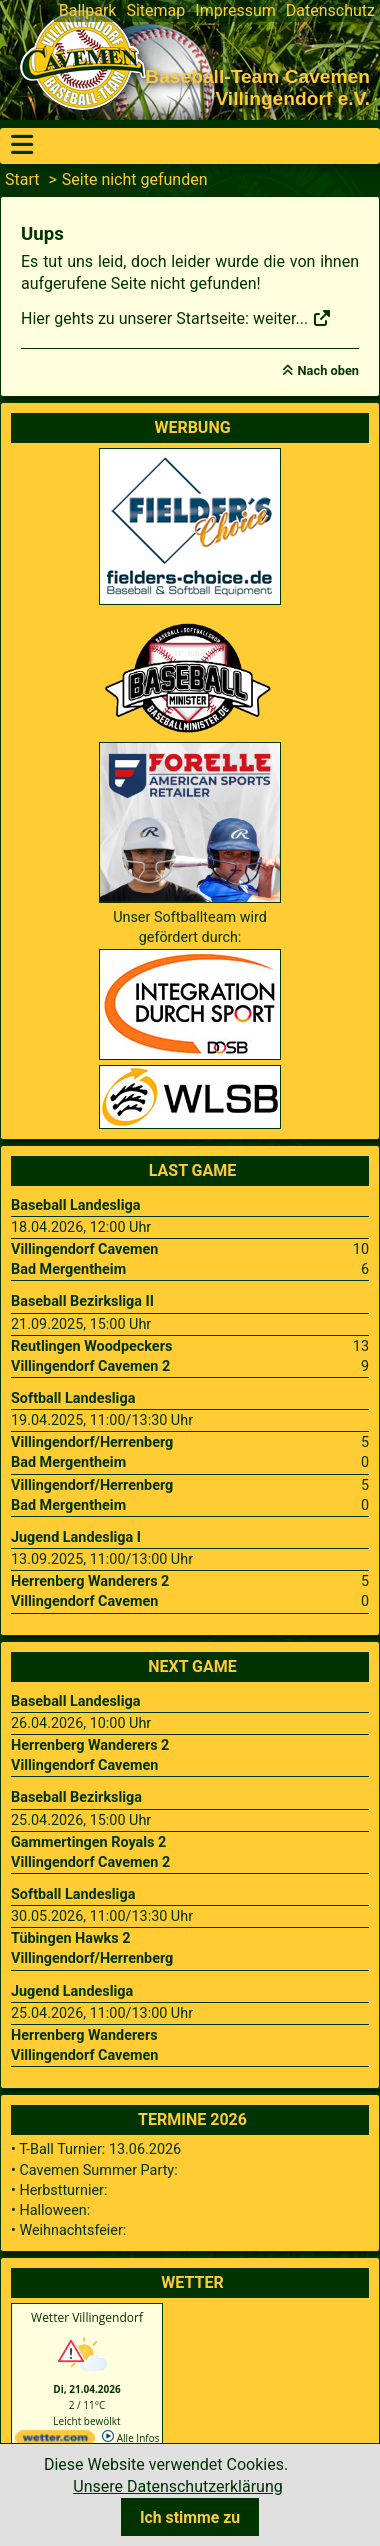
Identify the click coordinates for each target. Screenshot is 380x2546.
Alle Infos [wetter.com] (130, 2438)
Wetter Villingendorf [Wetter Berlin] (87, 2317)
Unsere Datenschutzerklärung (177, 2486)
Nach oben (328, 370)
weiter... (292, 318)
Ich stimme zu (190, 2517)
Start (22, 179)
